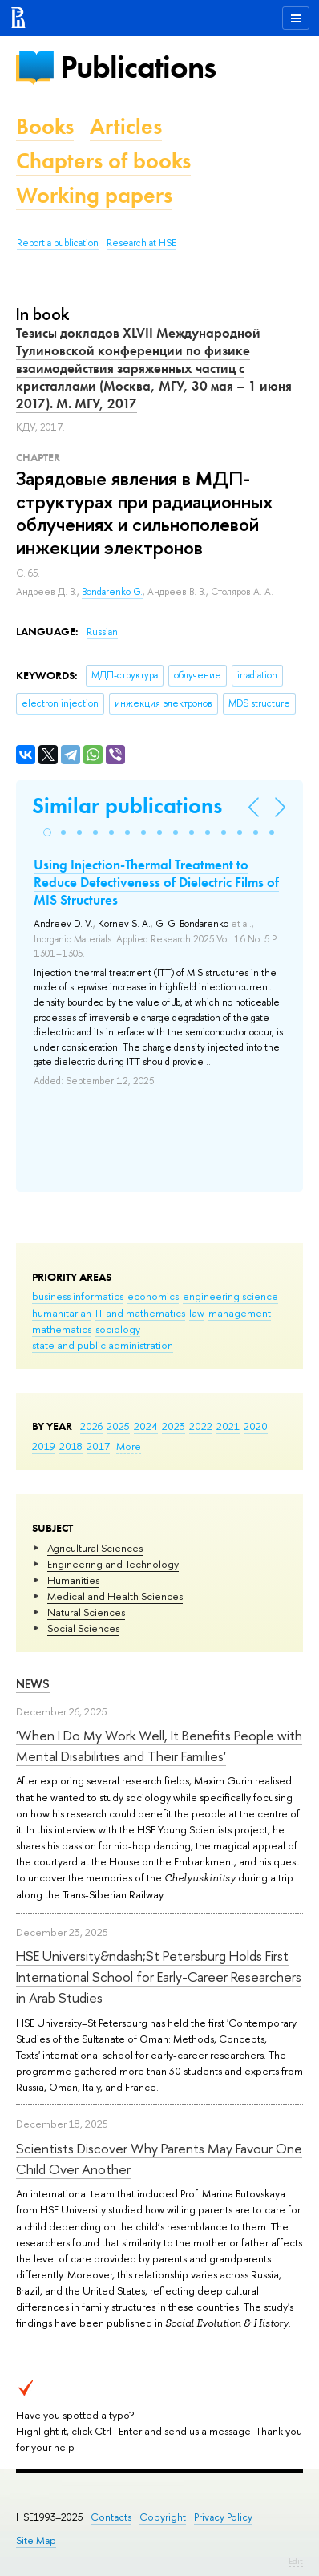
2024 (146, 1426)
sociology (117, 1329)
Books (45, 126)
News (33, 1683)
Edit (296, 2560)
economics (153, 1296)
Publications (138, 67)
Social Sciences (83, 1628)
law (196, 1313)
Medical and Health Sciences (115, 1596)
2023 (173, 1426)
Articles (126, 126)
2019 (43, 1446)
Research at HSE (141, 243)
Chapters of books (103, 161)
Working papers (94, 195)
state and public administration (102, 1345)
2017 (98, 1446)
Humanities (73, 1580)
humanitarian (61, 1313)
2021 (228, 1426)
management (239, 1313)
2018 (71, 1446)
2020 (256, 1426)
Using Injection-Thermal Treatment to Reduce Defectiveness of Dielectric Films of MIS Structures (156, 882)
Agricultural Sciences (95, 1548)
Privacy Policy (223, 2517)
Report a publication (58, 243)
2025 (118, 1426)
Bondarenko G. (112, 591)
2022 (200, 1426)
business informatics (77, 1296)
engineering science (230, 1296)
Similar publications (127, 806)
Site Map (36, 2540)
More (128, 1446)
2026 (91, 1426)
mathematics (61, 1329)
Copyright (162, 2517)
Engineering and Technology (113, 1564)
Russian (102, 632)
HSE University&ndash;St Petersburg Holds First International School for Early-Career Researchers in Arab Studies (158, 1976)
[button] (47, 832)
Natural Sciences (86, 1612)
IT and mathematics (140, 1313)
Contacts (111, 2517)
